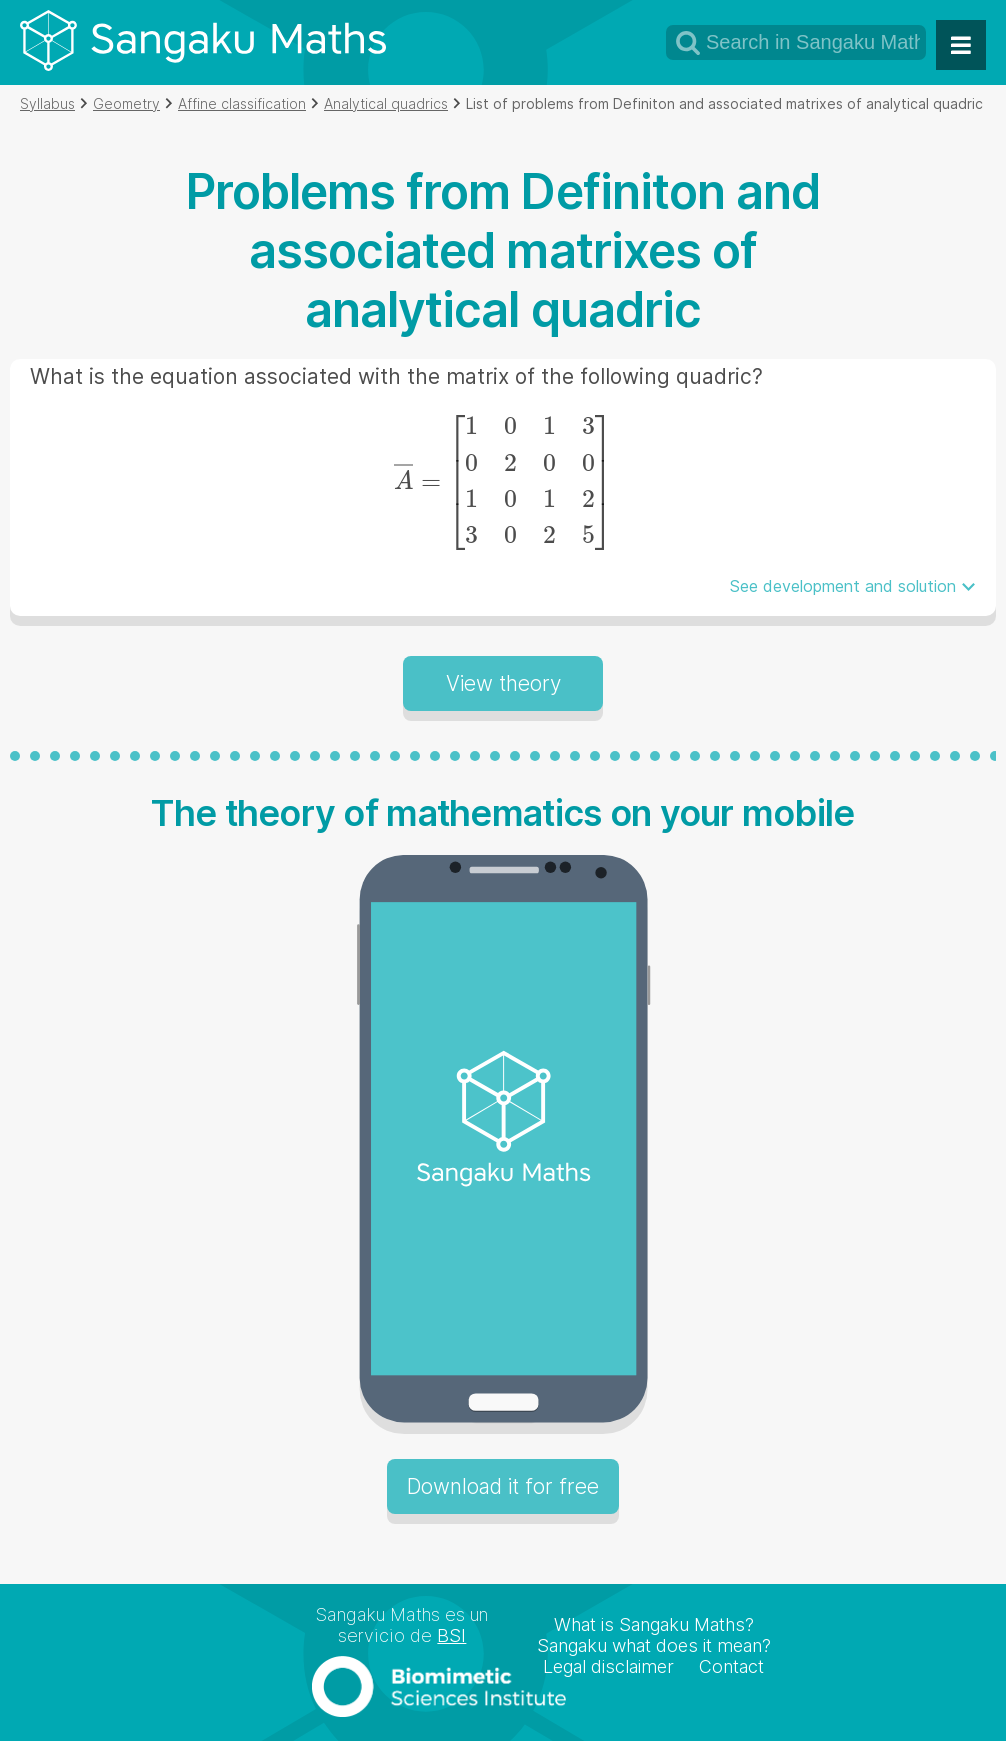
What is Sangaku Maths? (654, 1624)
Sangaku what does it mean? (654, 1645)
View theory (503, 683)
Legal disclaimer (608, 1666)
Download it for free (503, 1486)
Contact (731, 1666)
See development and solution (843, 586)
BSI (451, 1635)
